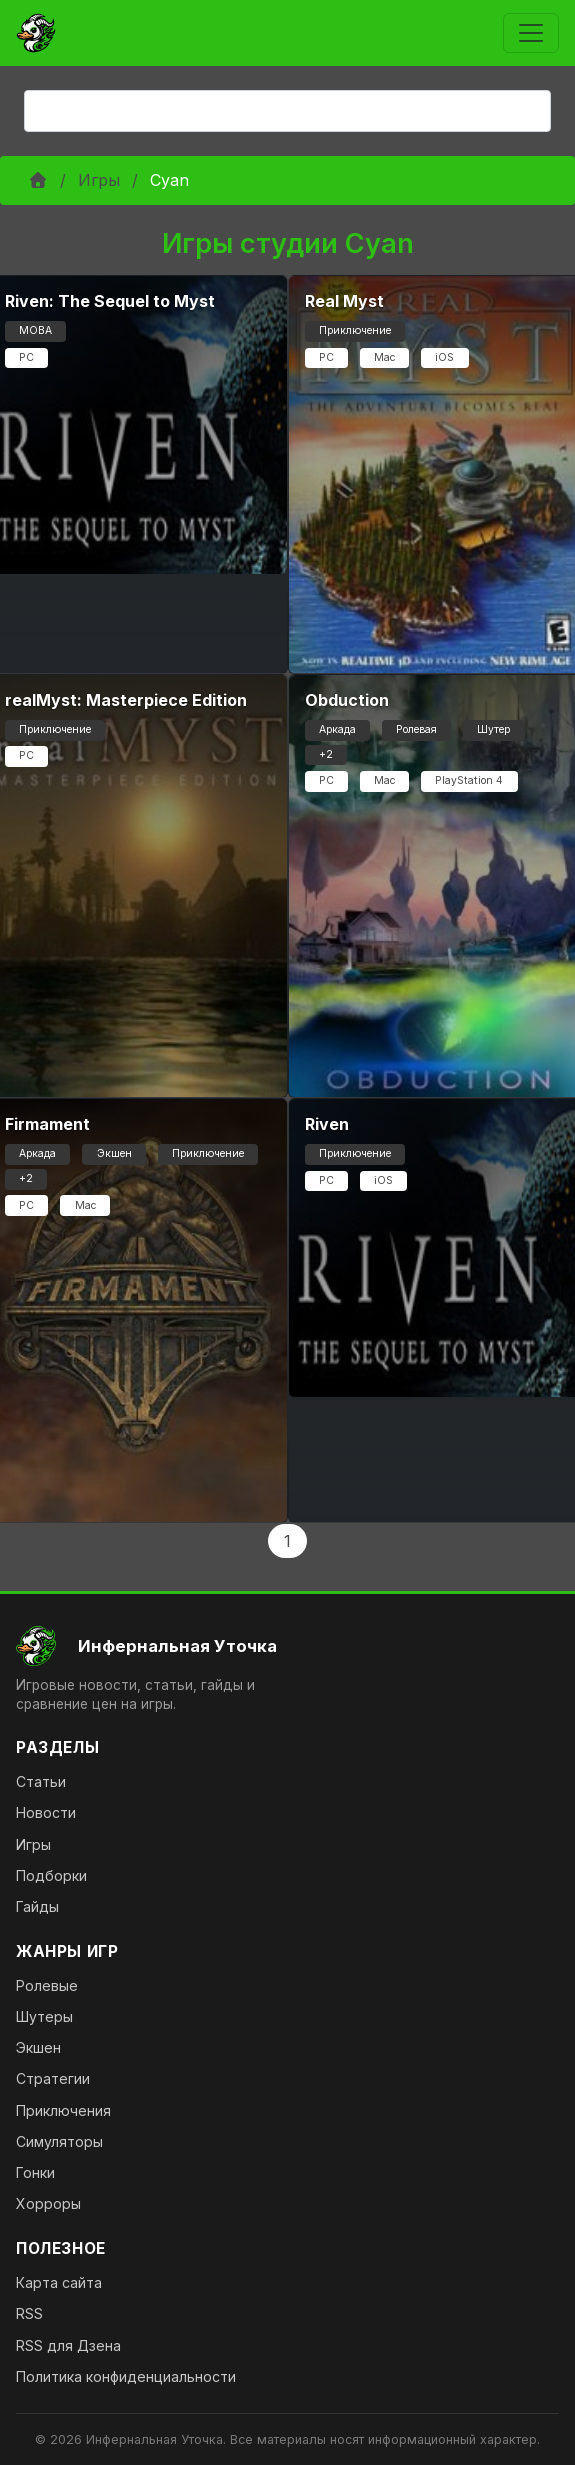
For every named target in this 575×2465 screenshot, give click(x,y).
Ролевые (47, 1985)
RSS (29, 2313)
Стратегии (53, 2078)
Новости (46, 1812)
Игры (99, 180)
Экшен (38, 2047)
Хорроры (48, 2203)
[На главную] (287, 1646)
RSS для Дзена (68, 2345)
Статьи (41, 1781)
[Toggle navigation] (531, 33)
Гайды (37, 1906)
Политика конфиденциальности (126, 2376)
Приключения (63, 2110)
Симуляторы (59, 2141)
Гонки (35, 2172)
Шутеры (44, 2016)
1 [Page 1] (287, 1541)
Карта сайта (59, 2282)
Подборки (51, 1875)
